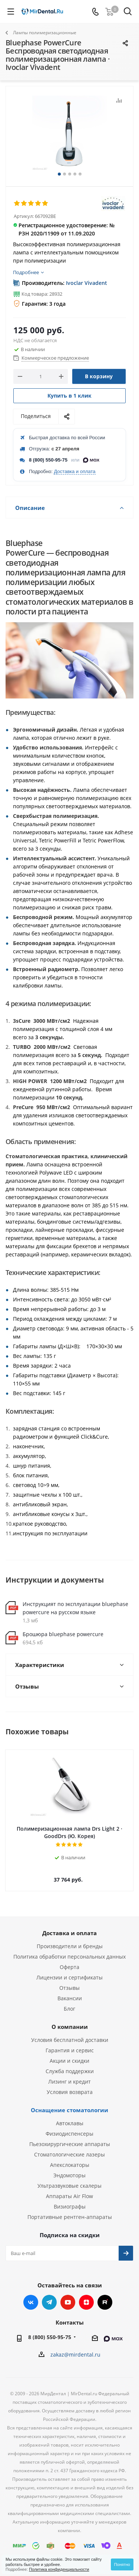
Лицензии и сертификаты (69, 1977)
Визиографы (70, 2206)
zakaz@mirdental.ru (75, 2354)
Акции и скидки (69, 2060)
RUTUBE (104, 2302)
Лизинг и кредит (69, 2081)
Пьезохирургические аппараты (69, 2144)
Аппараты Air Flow (69, 2196)
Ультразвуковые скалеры (69, 2185)
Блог (69, 2008)
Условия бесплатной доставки (69, 2039)
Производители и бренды (70, 1946)
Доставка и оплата (74, 471)
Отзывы (69, 1987)
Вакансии (69, 1998)
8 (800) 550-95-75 (48, 460)
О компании (70, 2026)
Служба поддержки (70, 2071)
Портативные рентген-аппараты (69, 2216)
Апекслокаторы (69, 2164)
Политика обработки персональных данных (69, 1956)
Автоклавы (69, 2123)
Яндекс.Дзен (86, 2302)
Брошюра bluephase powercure (63, 1634)
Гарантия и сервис (70, 2050)
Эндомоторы (69, 2175)
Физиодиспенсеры (69, 2133)
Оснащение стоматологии (69, 2110)
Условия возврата (70, 2091)
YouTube (67, 2302)
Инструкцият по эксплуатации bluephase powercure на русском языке (75, 1608)
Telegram (49, 2302)
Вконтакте (30, 2302)
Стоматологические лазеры (69, 2154)
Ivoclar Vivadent (86, 282)
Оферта (69, 1966)
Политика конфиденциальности (59, 2569)
